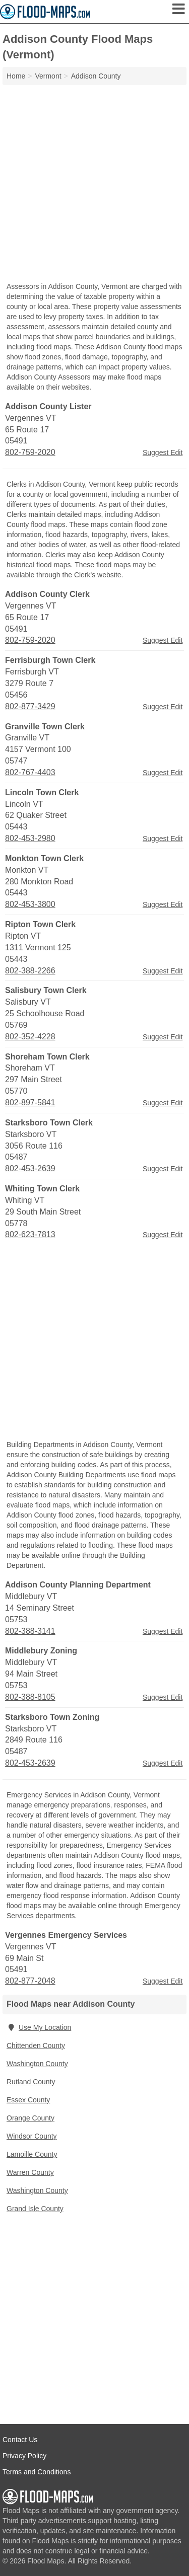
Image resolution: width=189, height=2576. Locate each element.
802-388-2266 (30, 970)
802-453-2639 (30, 1168)
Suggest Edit (162, 452)
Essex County (28, 2100)
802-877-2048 (30, 1981)
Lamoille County (32, 2154)
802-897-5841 (30, 1102)
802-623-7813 (30, 1234)
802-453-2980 (30, 838)
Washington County (37, 2064)
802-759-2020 (30, 452)
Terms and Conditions (37, 2472)
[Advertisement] (94, 184)
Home (16, 76)
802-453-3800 (30, 904)
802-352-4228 (30, 1036)
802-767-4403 (30, 772)
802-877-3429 (30, 706)
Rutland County (31, 2082)
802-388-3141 (30, 1631)
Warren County (30, 2172)
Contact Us (20, 2440)
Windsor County (32, 2136)
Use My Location (39, 2027)
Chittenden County (36, 2045)
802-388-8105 (30, 1697)
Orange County (30, 2118)
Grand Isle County (35, 2209)
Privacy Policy (24, 2456)
